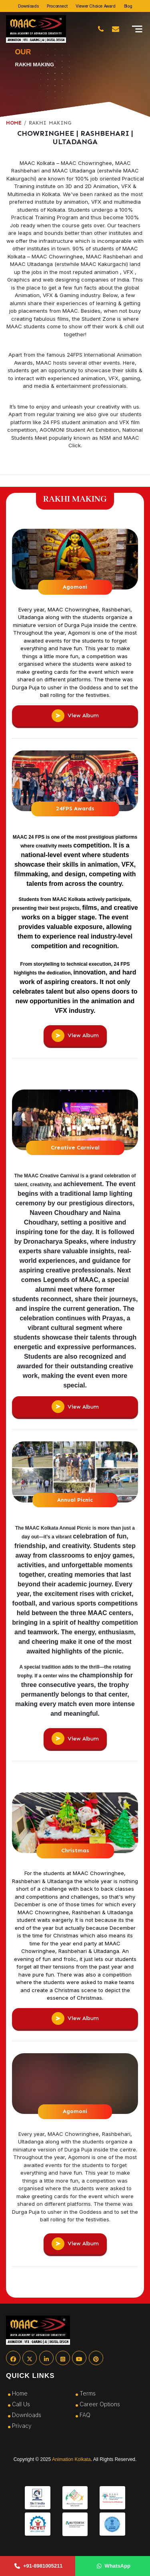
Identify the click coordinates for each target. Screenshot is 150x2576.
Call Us (21, 2404)
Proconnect (57, 6)
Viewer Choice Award (95, 6)
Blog (128, 6)
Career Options (100, 2404)
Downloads (28, 6)
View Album (75, 715)
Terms (88, 2393)
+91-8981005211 (38, 2566)
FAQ (85, 2414)
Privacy (22, 2425)
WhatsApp (113, 2566)
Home (20, 2393)
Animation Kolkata (71, 2459)
